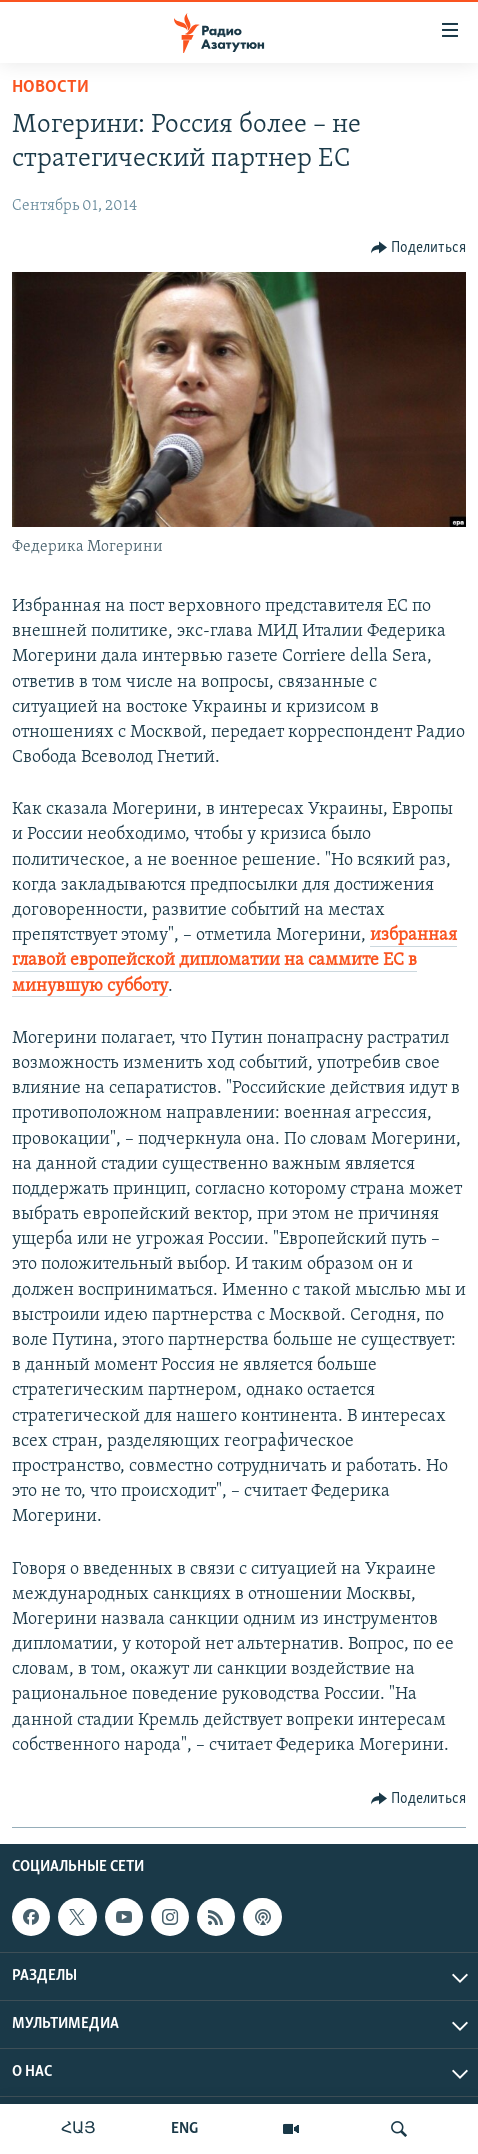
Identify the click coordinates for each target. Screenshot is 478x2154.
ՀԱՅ (78, 2129)
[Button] (419, 248)
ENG (184, 2129)
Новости (50, 87)
